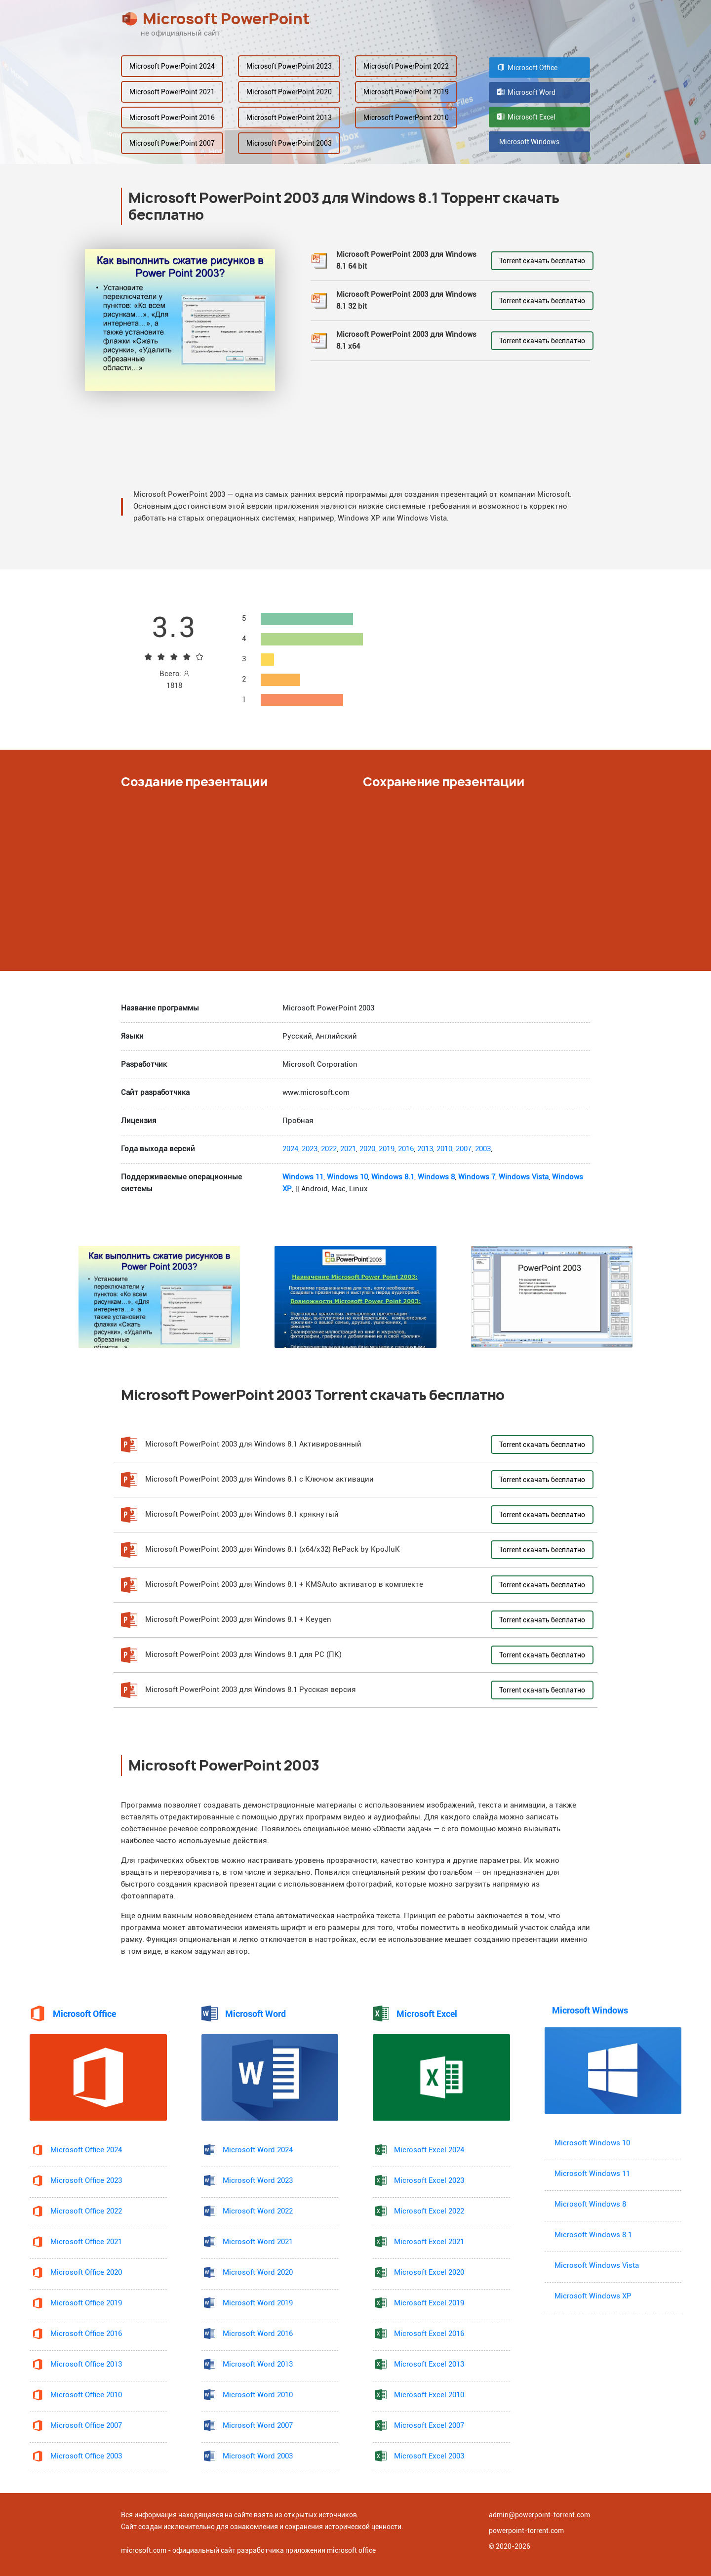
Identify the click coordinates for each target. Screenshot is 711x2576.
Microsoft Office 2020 (86, 2272)
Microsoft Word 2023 (258, 2180)
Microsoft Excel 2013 (429, 2364)
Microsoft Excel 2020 (429, 2272)
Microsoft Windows (528, 142)
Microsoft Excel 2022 (429, 2211)
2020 (367, 1149)
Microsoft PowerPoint (215, 19)
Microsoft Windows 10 (592, 2143)
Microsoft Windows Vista (596, 2265)
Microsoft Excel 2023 (429, 2180)
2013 (425, 1149)
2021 (348, 1149)
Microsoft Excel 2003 (429, 2456)
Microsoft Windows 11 (592, 2174)
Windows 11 (302, 1177)
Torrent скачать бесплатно (542, 261)
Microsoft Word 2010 (258, 2395)
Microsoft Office (527, 68)
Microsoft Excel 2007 (429, 2425)
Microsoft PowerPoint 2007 (172, 143)
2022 (329, 1149)
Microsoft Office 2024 (86, 2150)
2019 (387, 1149)
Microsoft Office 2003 (86, 2456)
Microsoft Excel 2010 (429, 2395)
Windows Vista (524, 1177)
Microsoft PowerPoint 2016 (172, 117)
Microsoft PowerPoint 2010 (406, 117)
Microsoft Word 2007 (258, 2425)
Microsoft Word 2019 (258, 2303)
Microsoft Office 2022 (86, 2211)
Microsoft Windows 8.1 (593, 2235)
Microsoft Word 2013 (258, 2364)
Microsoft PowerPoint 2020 (289, 92)
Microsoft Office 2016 (86, 2334)
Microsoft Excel (526, 117)
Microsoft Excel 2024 (429, 2150)
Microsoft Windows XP (593, 2296)
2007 (464, 1149)
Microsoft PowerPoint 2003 (289, 143)
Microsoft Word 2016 (258, 2334)
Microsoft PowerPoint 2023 (289, 66)
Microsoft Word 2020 (258, 2272)
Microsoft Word (526, 92)
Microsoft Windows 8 (590, 2204)
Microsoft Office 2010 (86, 2395)
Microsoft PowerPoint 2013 (289, 117)
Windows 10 (347, 1177)
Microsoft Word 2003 (258, 2456)
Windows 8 (436, 1177)
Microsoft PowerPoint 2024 (172, 66)
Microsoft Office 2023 (86, 2180)
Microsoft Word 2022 (258, 2211)
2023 (309, 1149)
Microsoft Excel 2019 (429, 2303)
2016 (406, 1149)
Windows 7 (476, 1177)
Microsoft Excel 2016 (429, 2334)
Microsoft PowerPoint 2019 (406, 92)
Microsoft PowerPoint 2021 (172, 92)
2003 (483, 1149)
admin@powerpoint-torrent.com (539, 2515)
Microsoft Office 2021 (86, 2242)
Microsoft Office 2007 (86, 2425)
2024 (290, 1149)
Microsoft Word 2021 (258, 2242)
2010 (444, 1149)
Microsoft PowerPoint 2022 (406, 66)
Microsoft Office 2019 (86, 2303)
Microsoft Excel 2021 (429, 2242)
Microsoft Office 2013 (86, 2364)
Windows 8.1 (392, 1177)
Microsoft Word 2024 (258, 2150)
